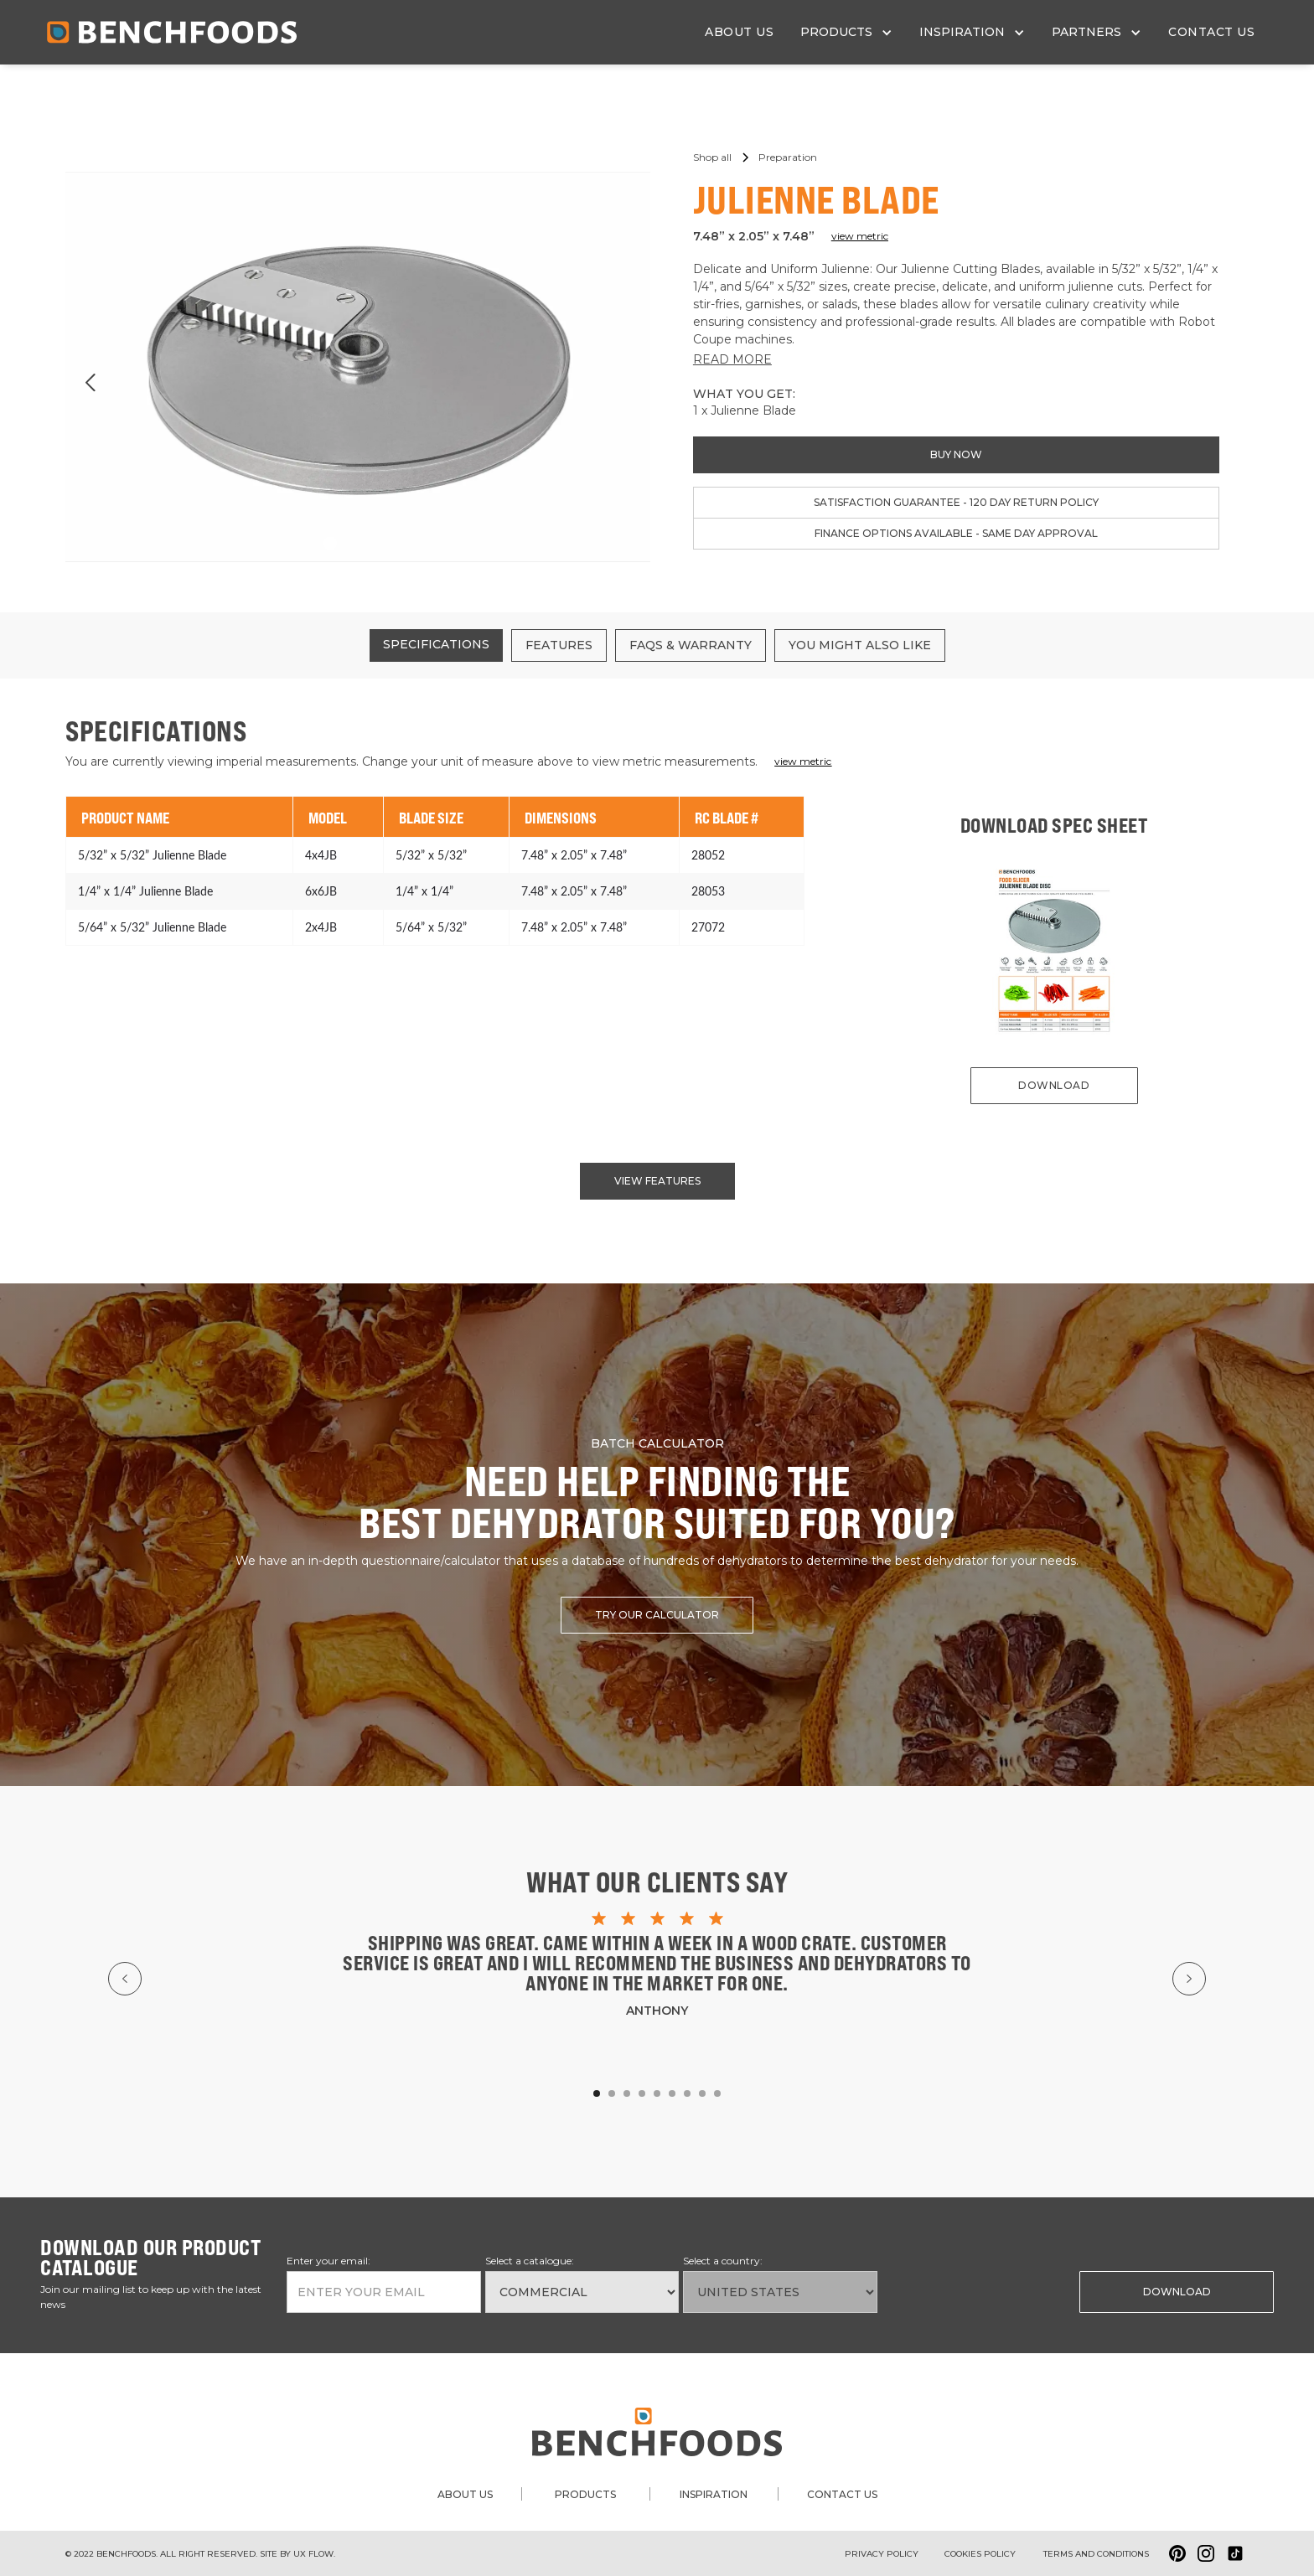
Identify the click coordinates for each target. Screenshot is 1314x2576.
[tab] (436, 645)
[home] (171, 32)
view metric (859, 236)
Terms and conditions (1096, 2553)
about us (739, 31)
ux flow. (314, 2553)
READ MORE (732, 359)
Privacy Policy (881, 2553)
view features (657, 1180)
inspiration (714, 2494)
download (1053, 1085)
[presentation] (967, 2290)
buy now (956, 454)
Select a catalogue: (529, 2260)
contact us (1211, 31)
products (585, 2494)
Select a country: (723, 2260)
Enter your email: (328, 2260)
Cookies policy (980, 2553)
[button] (846, 32)
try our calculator (657, 1614)
